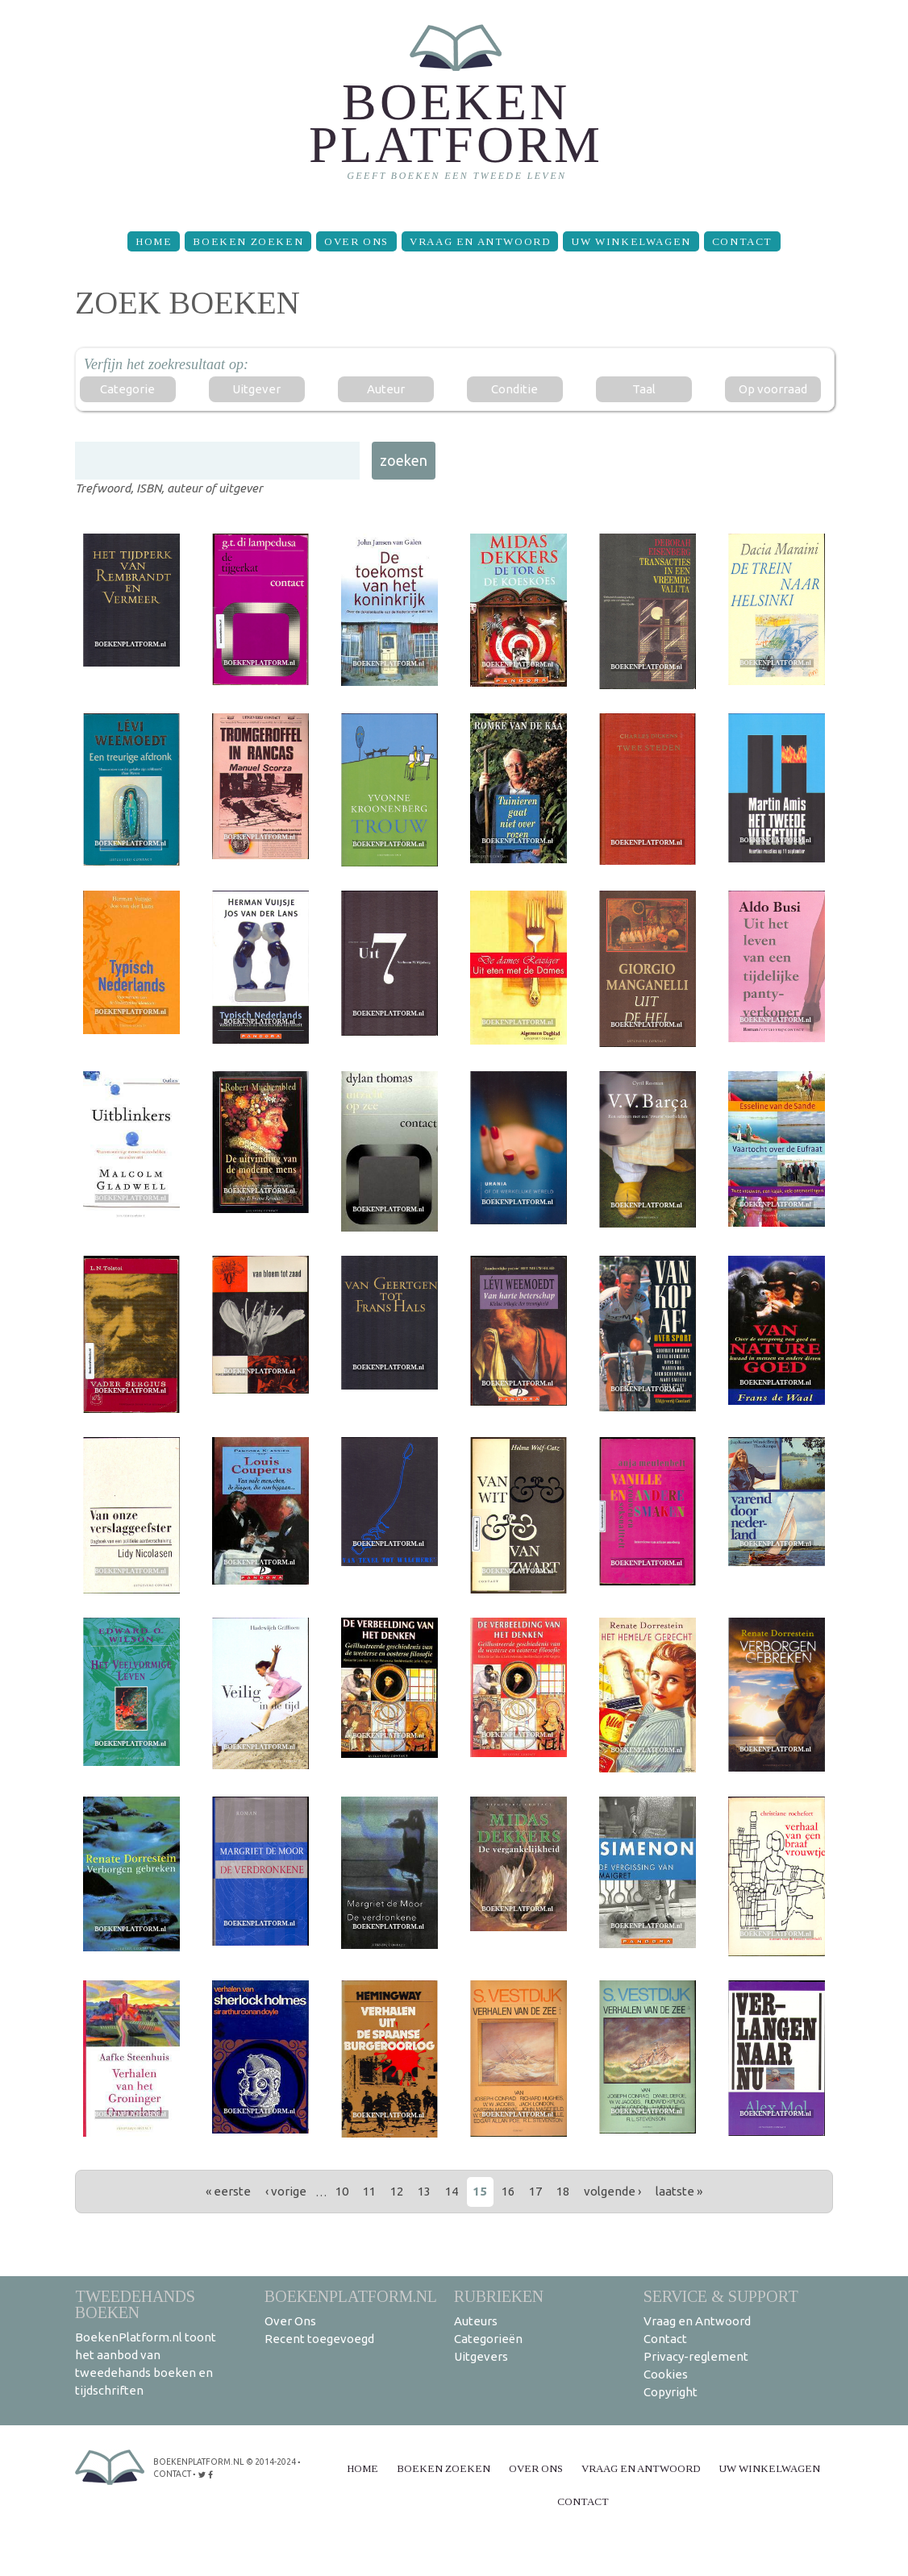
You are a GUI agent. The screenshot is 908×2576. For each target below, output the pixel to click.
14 (451, 2191)
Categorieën (488, 2338)
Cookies (666, 2374)
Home (153, 241)
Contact (742, 241)
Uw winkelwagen (630, 241)
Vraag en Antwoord (480, 241)
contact (172, 2472)
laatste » (679, 2191)
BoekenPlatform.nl (350, 2295)
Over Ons (356, 241)
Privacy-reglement (696, 2356)
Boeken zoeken (248, 241)
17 (535, 2191)
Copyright (671, 2392)
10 (341, 2191)
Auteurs (476, 2321)
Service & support (721, 2295)
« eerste (228, 2191)
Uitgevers (481, 2356)
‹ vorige (285, 2191)
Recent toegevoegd (319, 2338)
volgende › (612, 2191)
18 (562, 2191)
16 (508, 2191)
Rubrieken (499, 2295)
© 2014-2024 (269, 2461)
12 (396, 2191)
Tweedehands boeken (135, 2303)
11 (369, 2191)
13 (424, 2191)
